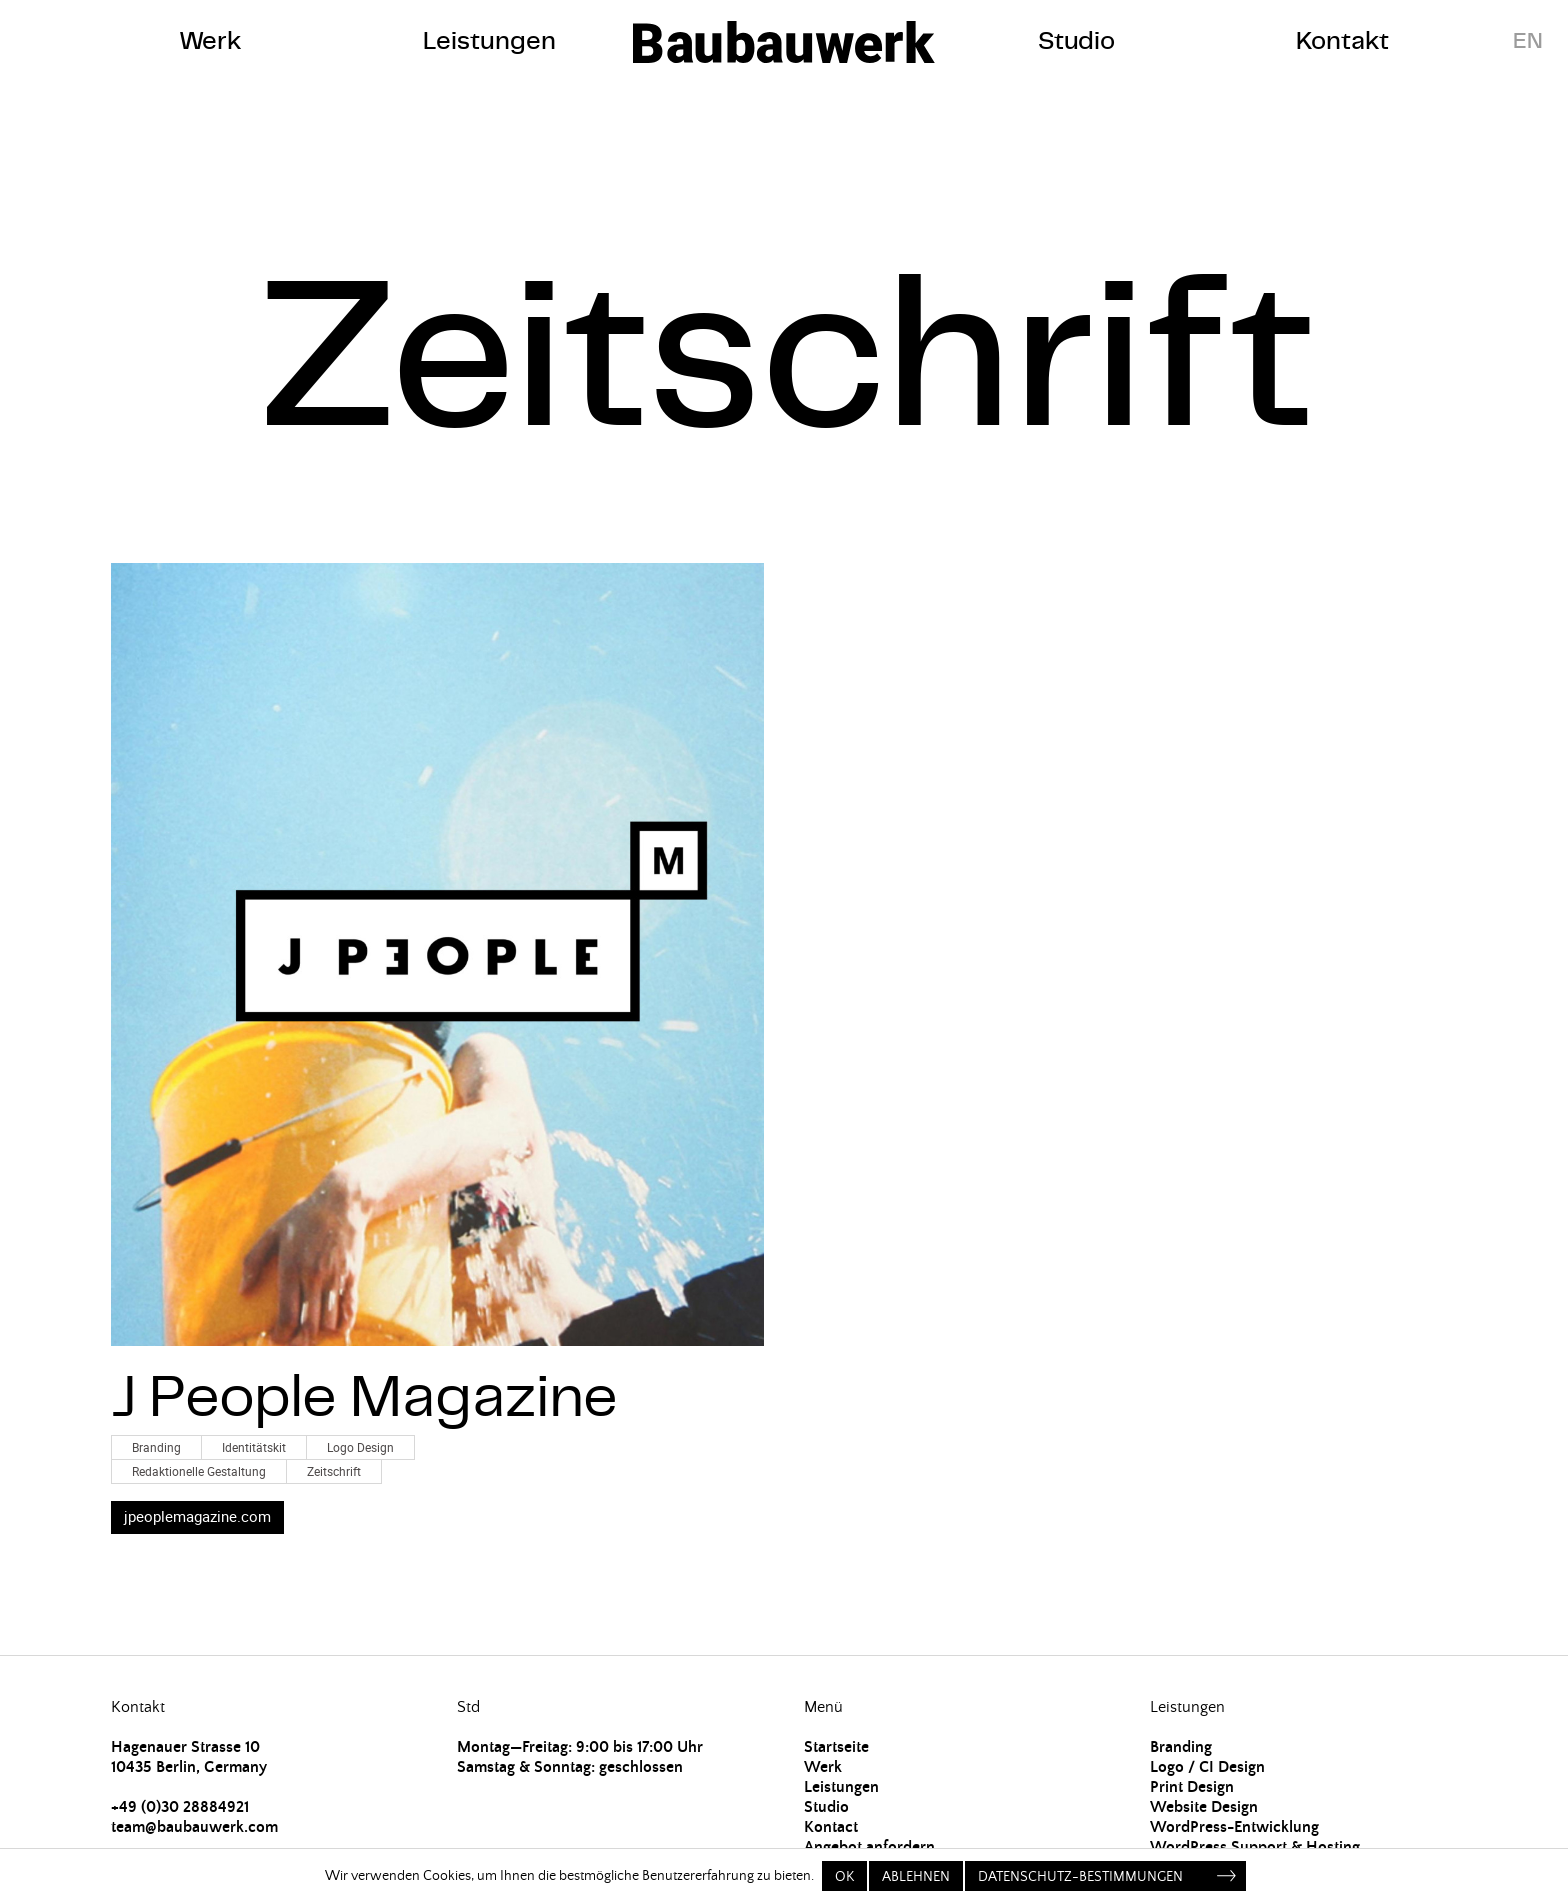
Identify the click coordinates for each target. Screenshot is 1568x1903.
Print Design (1192, 1787)
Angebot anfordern (869, 1847)
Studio (1076, 40)
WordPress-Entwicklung (1234, 1827)
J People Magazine (364, 1395)
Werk (210, 40)
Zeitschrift (334, 1471)
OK (844, 1877)
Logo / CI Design (1207, 1767)
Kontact (831, 1827)
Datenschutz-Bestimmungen (1080, 1877)
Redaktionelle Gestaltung (199, 1471)
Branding (156, 1447)
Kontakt (1342, 40)
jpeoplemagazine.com (197, 1516)
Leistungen (489, 40)
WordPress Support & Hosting (1255, 1847)
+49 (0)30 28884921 (180, 1807)
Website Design (1204, 1807)
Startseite (836, 1747)
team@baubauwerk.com (194, 1827)
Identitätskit (254, 1447)
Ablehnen (916, 1877)
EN (1528, 40)
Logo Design (360, 1447)
